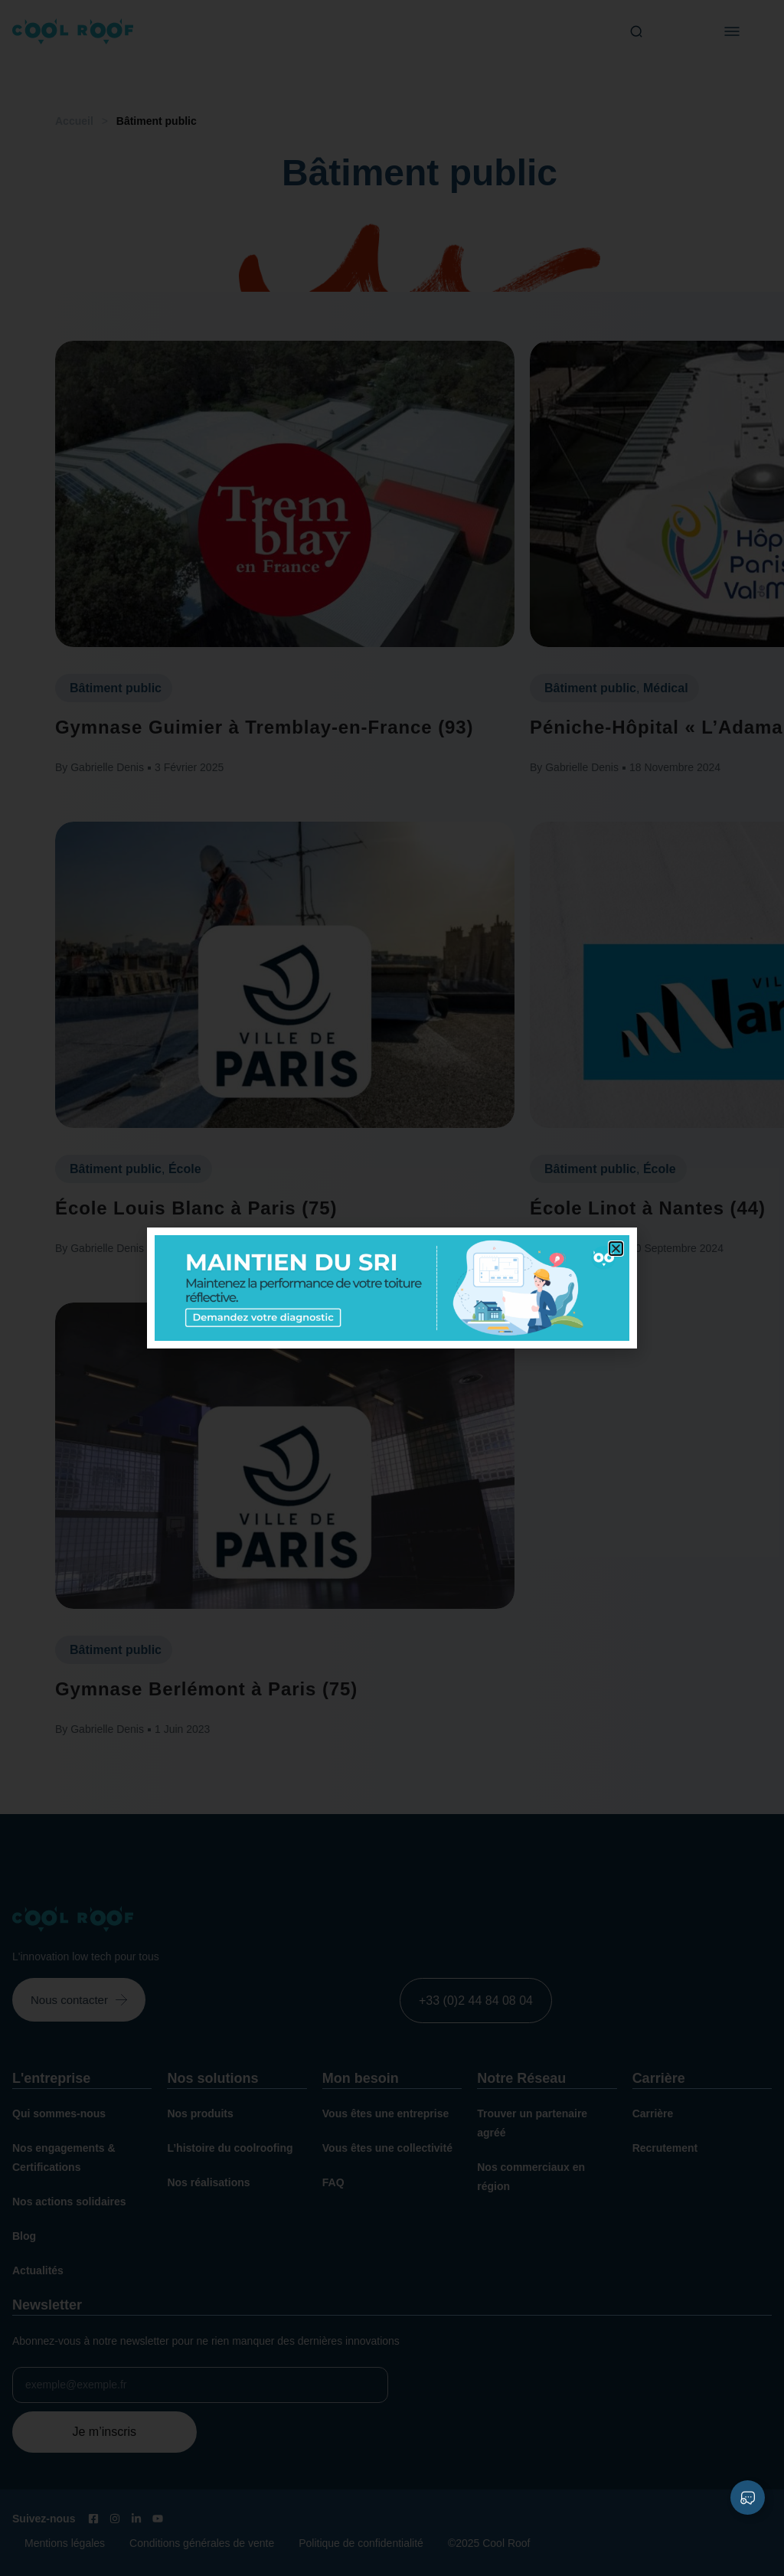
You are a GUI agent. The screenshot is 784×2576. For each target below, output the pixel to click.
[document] (392, 1288)
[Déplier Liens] (747, 2497)
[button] (616, 1248)
